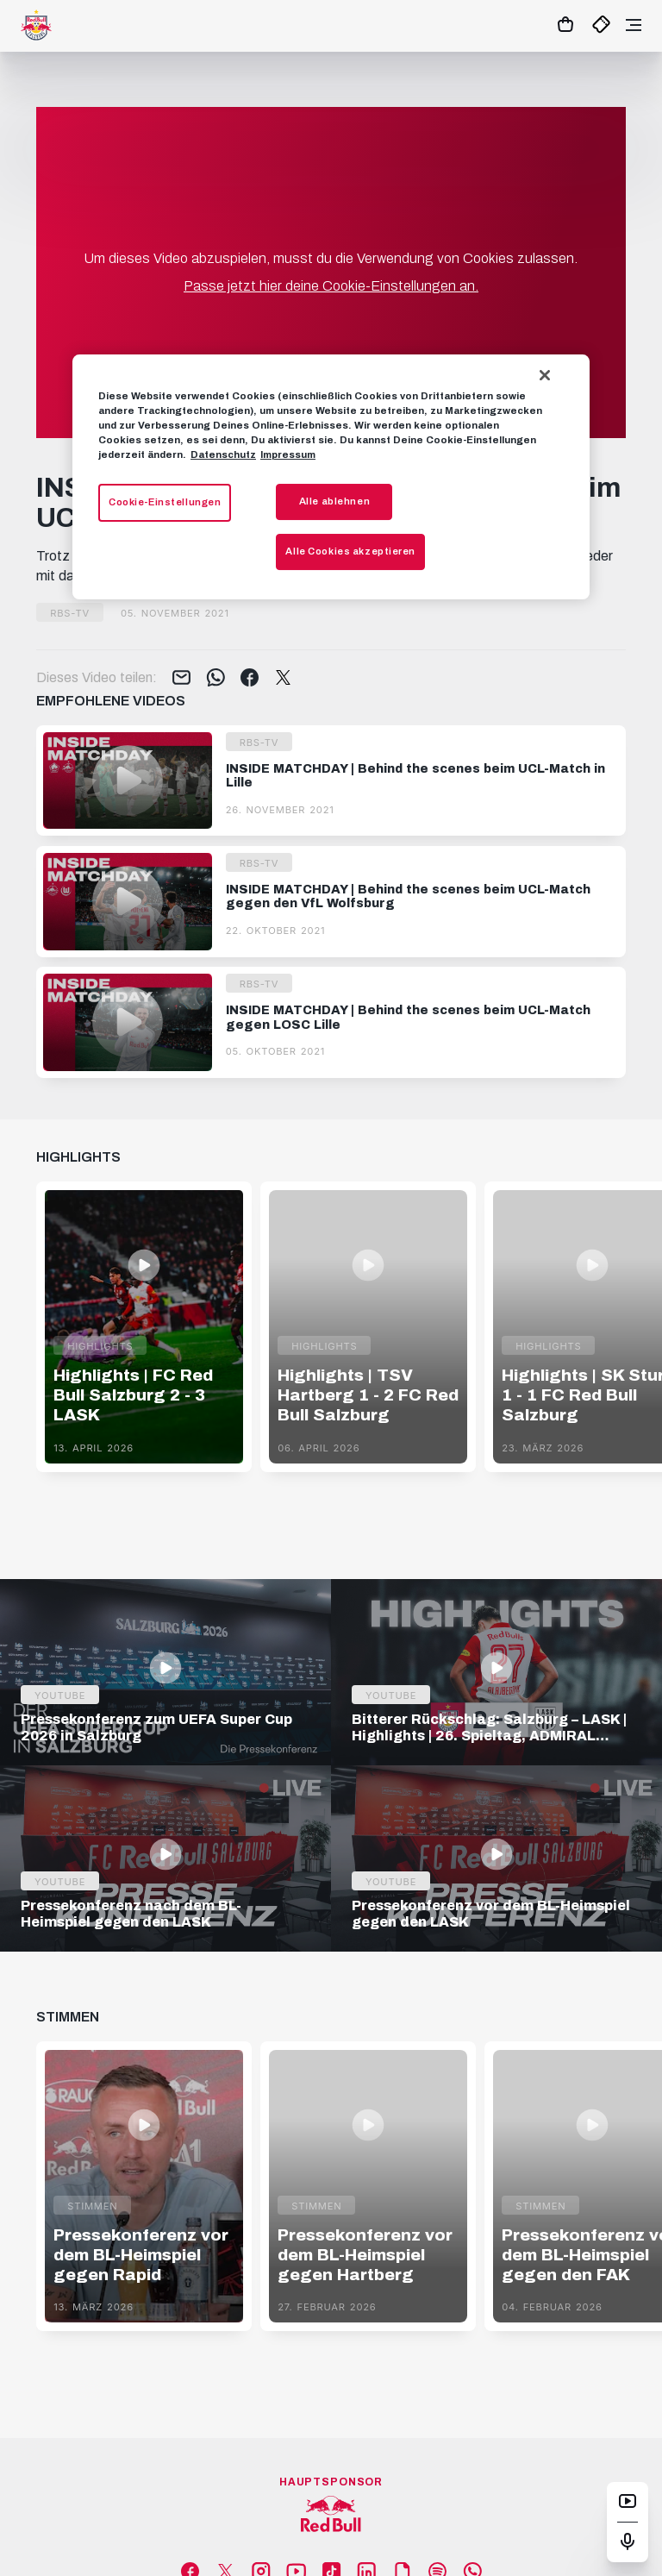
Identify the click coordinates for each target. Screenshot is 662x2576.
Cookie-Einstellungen (165, 502)
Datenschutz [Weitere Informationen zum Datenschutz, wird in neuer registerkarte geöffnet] (223, 454)
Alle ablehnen (334, 501)
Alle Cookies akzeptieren (350, 551)
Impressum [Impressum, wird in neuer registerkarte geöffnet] (287, 454)
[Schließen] (545, 375)
